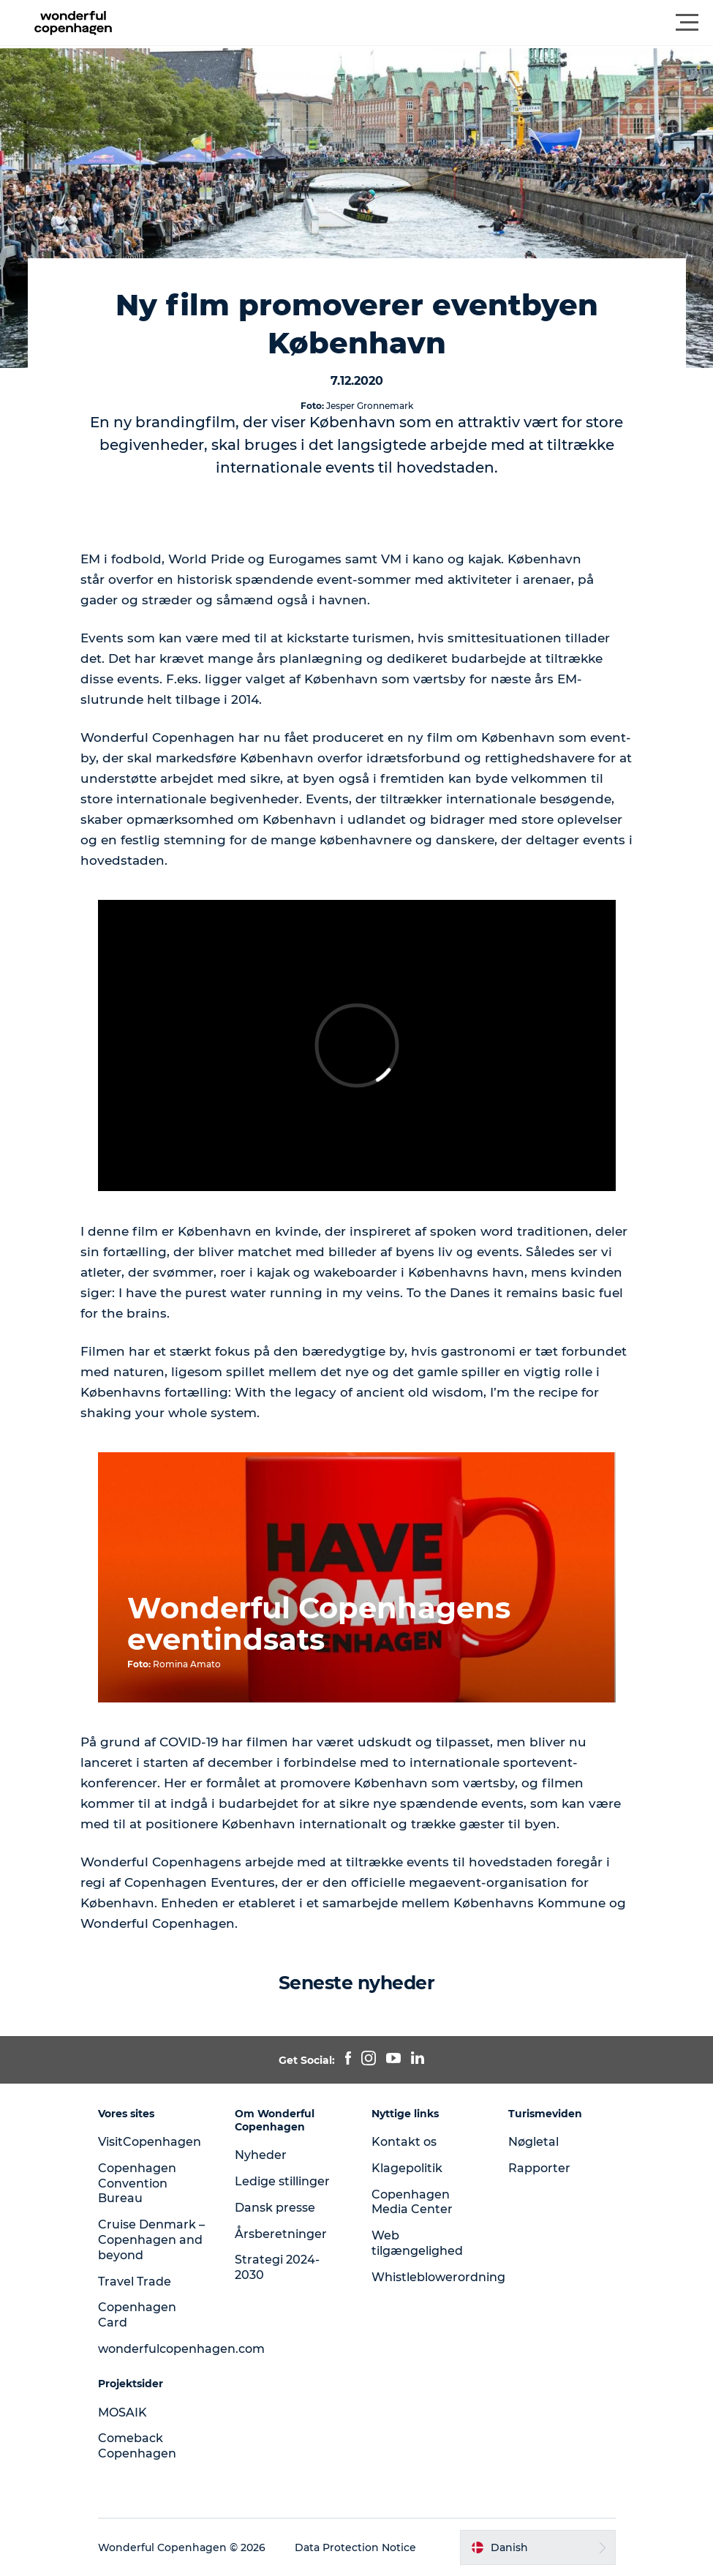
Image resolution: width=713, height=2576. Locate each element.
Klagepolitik (406, 2168)
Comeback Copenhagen (137, 2445)
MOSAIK (122, 2412)
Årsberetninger (281, 2234)
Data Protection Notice (355, 2547)
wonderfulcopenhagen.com (181, 2349)
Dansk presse (275, 2208)
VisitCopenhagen (149, 2142)
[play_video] (357, 1045)
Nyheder (261, 2155)
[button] (422, 22)
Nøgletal (533, 2142)
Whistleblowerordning (438, 2277)
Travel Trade (134, 2281)
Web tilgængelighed (417, 2243)
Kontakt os (404, 2142)
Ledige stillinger (282, 2181)
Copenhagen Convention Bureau (137, 2183)
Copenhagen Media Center (412, 2202)
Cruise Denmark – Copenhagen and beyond (151, 2240)
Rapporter (539, 2168)
